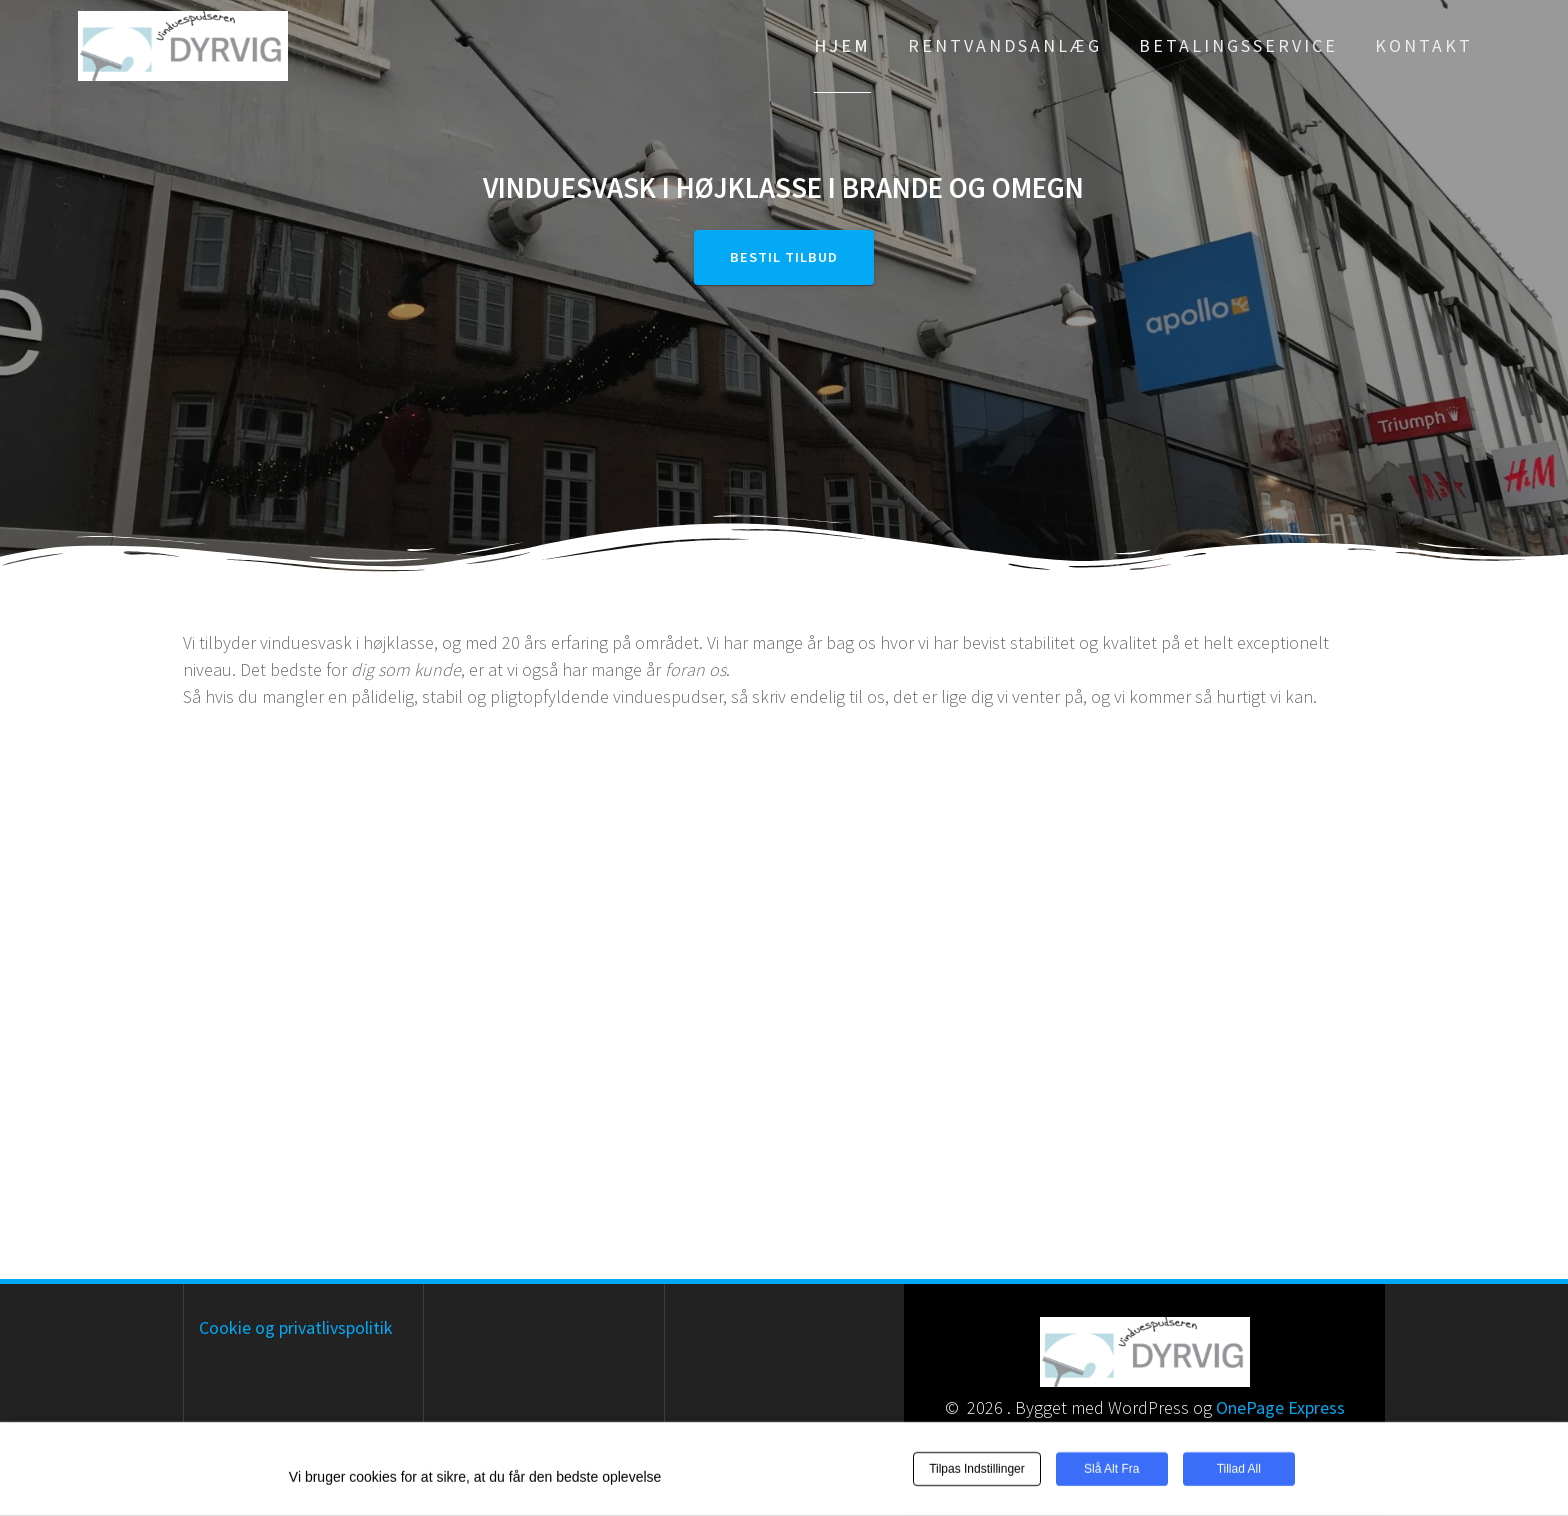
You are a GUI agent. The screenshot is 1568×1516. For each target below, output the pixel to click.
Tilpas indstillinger (977, 1470)
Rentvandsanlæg (1005, 45)
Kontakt (1424, 45)
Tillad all (1239, 1470)
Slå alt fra (1111, 1470)
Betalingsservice (1238, 45)
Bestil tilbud (784, 257)
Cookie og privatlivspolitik (296, 1327)
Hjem (842, 45)
